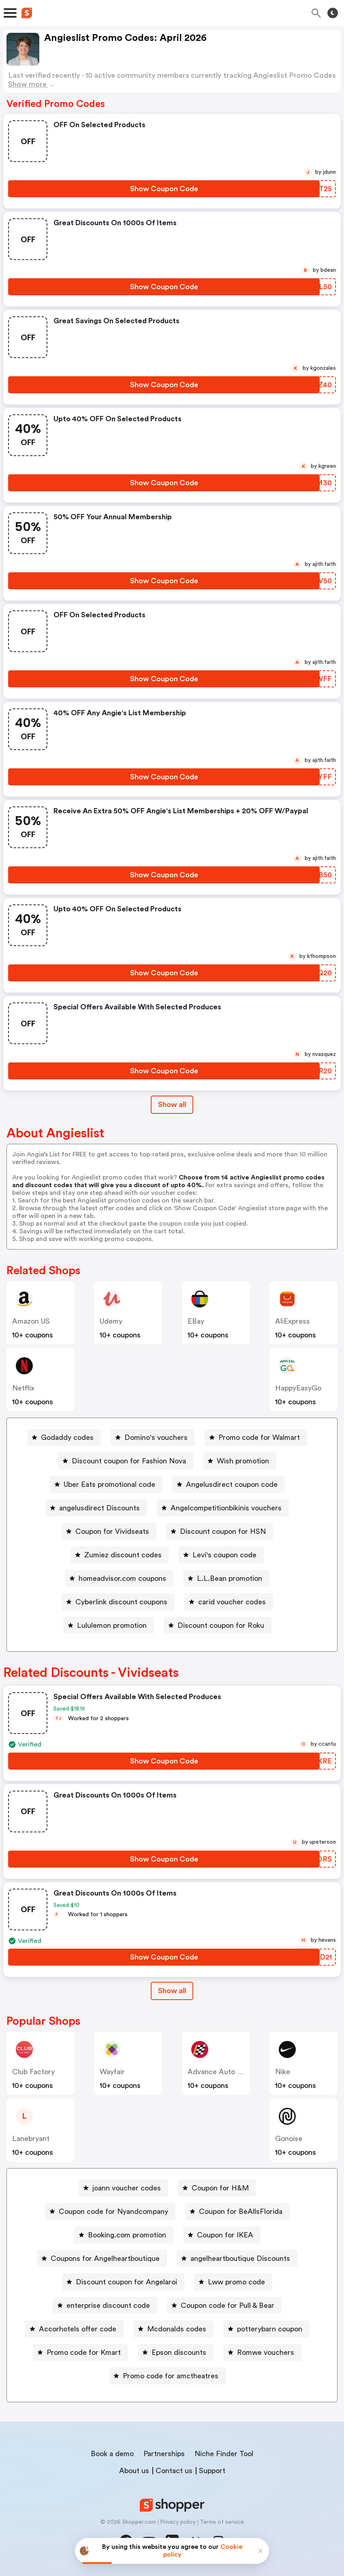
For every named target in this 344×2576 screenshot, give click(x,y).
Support (212, 2470)
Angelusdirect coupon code (232, 1484)
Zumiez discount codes (123, 1555)
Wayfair (112, 2071)
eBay (196, 1321)
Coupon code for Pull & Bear (227, 2305)
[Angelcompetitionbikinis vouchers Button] (223, 1507)
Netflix (23, 1388)
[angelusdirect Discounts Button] (96, 1507)
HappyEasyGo (298, 1388)
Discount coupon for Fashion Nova (129, 1461)
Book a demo (112, 2453)
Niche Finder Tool (223, 2453)
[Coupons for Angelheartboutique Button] (102, 2258)
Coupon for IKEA (225, 2235)
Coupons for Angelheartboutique (105, 2258)
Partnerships (164, 2453)
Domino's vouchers (156, 1437)
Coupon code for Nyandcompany (113, 2211)
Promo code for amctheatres (170, 2376)
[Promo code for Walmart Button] (256, 1437)
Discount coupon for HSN (223, 1531)
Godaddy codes (67, 1437)
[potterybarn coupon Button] (266, 2328)
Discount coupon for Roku (220, 1625)
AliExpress (292, 1321)
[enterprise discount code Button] (105, 2305)
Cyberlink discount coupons (121, 1602)
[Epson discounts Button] (176, 2352)
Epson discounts (179, 2352)
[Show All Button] (172, 1991)
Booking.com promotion (127, 2235)
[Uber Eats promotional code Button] (106, 1484)
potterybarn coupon (269, 2329)
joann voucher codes (126, 2188)
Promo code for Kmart (84, 2352)
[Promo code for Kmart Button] (80, 2352)
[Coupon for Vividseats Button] (109, 1531)
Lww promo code (236, 2282)
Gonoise (288, 2138)
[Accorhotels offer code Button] (74, 2328)
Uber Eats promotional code (109, 1484)
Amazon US (31, 1321)
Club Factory (33, 2071)
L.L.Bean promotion (229, 1578)
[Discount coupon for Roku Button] (217, 1625)
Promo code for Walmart (259, 1437)
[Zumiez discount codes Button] (120, 1554)
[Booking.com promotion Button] (123, 2234)
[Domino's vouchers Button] (153, 1437)
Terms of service (222, 2522)
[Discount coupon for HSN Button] (219, 1531)
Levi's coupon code (224, 1555)
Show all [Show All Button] (172, 1104)
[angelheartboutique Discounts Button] (237, 2258)
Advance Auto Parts (221, 2071)
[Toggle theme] (332, 13)
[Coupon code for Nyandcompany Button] (110, 2211)
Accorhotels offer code (77, 2329)
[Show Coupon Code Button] (164, 188)
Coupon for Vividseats (112, 1531)
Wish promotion (243, 1461)
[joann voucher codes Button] (123, 2187)
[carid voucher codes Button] (228, 1601)
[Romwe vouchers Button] (262, 2352)
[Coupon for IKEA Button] (222, 2234)
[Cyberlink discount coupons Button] (118, 1601)
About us (134, 2470)
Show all (172, 1990)
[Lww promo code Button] (233, 2281)
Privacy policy (178, 2522)
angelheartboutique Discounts (240, 2258)
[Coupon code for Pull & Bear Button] (224, 2305)
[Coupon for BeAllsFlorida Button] (237, 2211)
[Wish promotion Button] (239, 1460)
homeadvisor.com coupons (122, 1578)
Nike (282, 2071)
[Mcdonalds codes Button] (173, 2328)
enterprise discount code (108, 2305)
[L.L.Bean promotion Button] (226, 1578)
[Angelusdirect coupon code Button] (228, 1484)
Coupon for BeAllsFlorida (240, 2211)
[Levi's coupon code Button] (221, 1554)
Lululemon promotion (112, 1625)
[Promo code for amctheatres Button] (167, 2375)
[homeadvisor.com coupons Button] (119, 1578)
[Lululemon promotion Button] (108, 1625)
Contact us (174, 2470)
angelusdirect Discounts (99, 1508)
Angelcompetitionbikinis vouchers (226, 1508)
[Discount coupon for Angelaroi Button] (123, 2281)
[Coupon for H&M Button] (217, 2187)
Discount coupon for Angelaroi (126, 2282)
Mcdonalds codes (176, 2329)
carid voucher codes (232, 1602)
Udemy (111, 1321)
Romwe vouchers (265, 2352)
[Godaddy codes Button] (64, 1437)
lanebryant (30, 2138)
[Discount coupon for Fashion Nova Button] (125, 1460)
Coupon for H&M (220, 2188)
